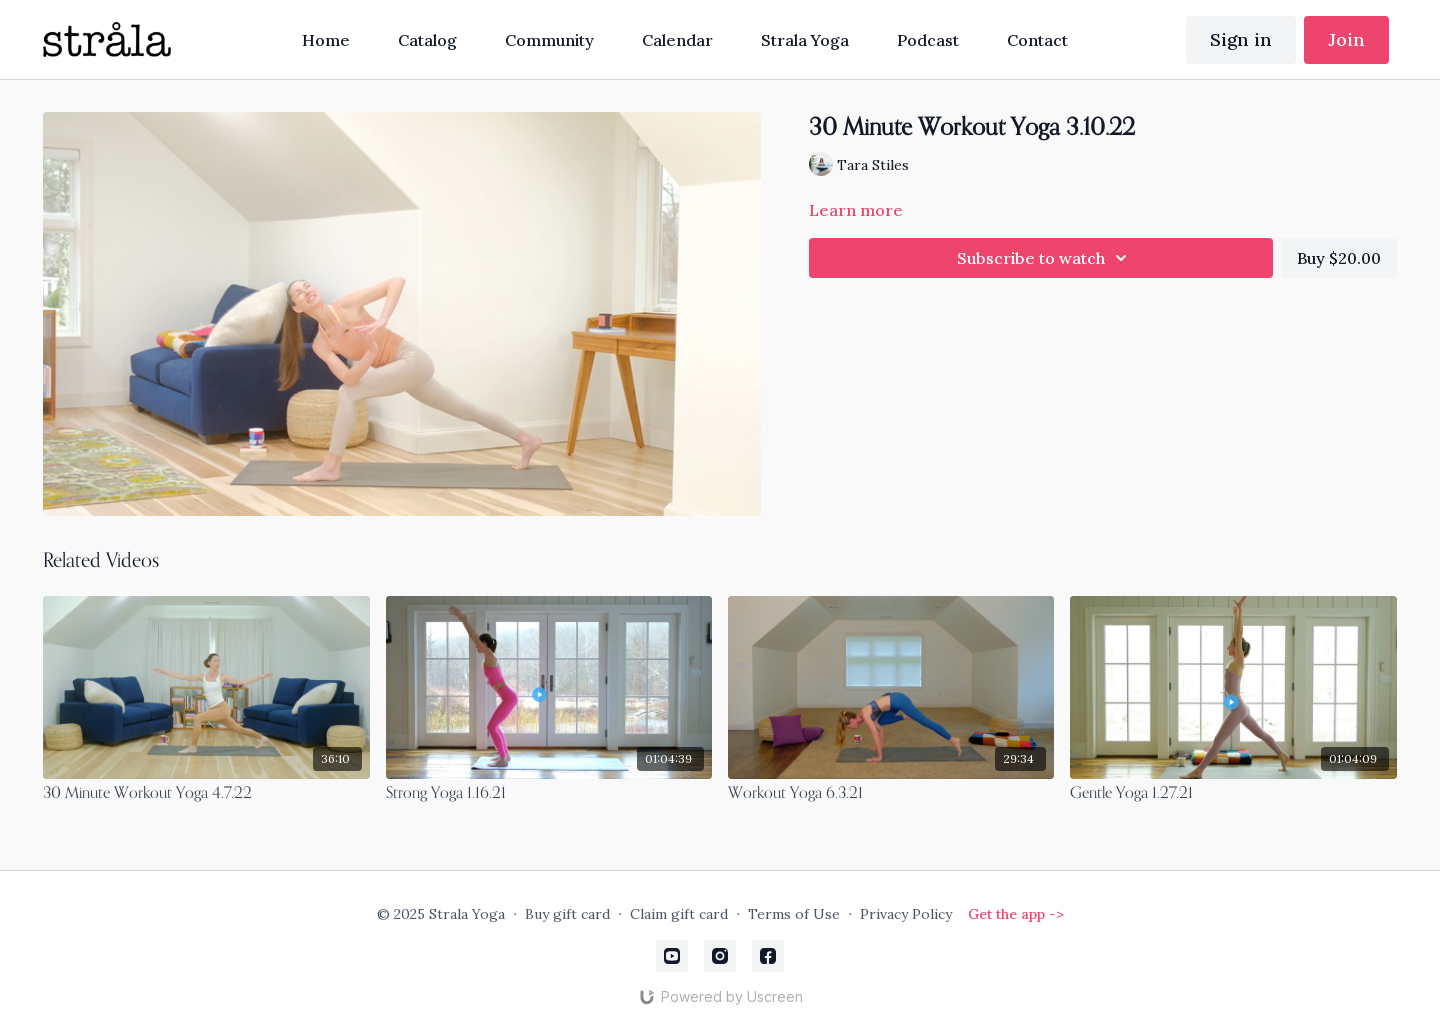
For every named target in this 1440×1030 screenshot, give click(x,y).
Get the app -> (1016, 914)
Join (1346, 39)
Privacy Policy (906, 914)
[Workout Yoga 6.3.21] (891, 794)
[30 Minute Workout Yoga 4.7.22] (206, 794)
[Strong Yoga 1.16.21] (549, 794)
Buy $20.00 (1339, 258)
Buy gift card (567, 914)
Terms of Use (794, 914)
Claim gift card (679, 914)
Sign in (1241, 39)
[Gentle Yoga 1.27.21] (1233, 794)
